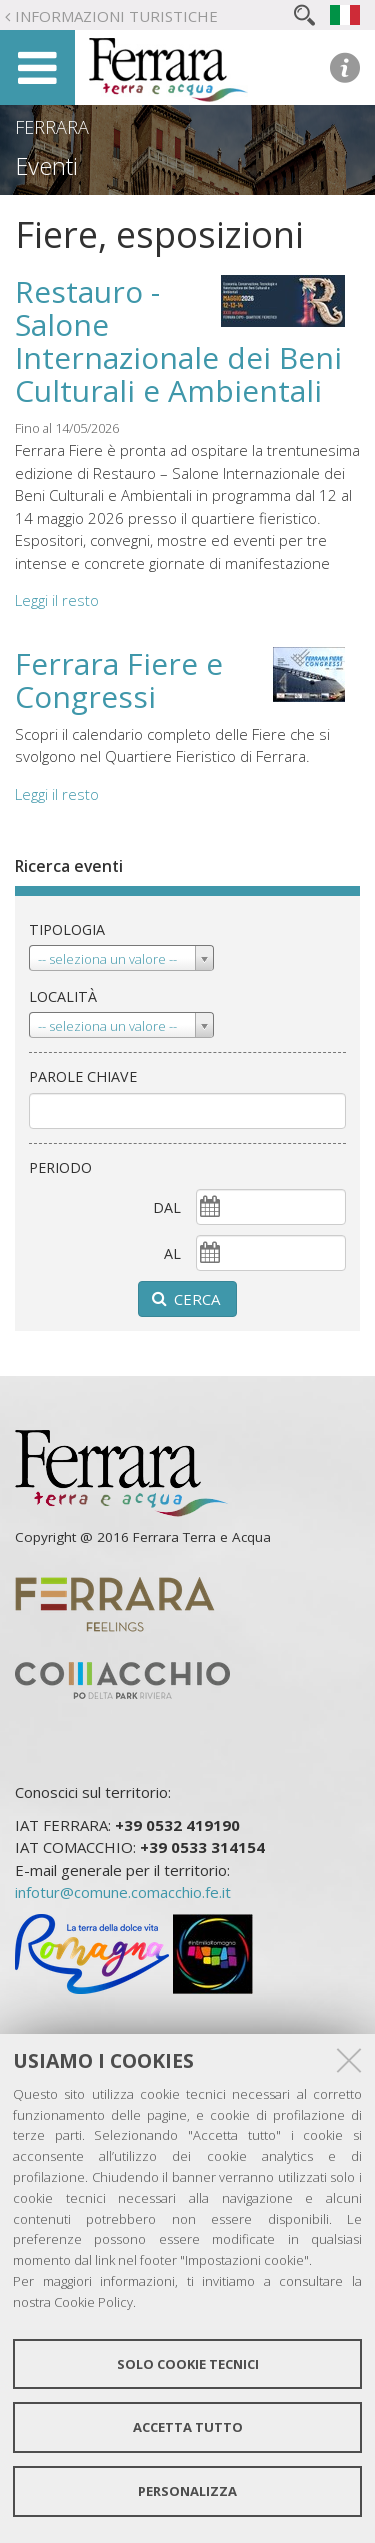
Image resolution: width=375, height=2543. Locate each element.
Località (63, 996)
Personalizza (187, 2491)
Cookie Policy (93, 2302)
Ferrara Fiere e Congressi (119, 680)
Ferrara (52, 127)
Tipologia (67, 929)
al (172, 1253)
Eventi (46, 166)
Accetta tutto (188, 2427)
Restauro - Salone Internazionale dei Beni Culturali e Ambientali (178, 341)
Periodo (60, 1167)
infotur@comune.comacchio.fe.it (123, 1892)
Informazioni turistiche (116, 16)
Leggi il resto (57, 600)
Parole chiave (83, 1076)
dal (167, 1207)
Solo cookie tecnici (188, 2364)
